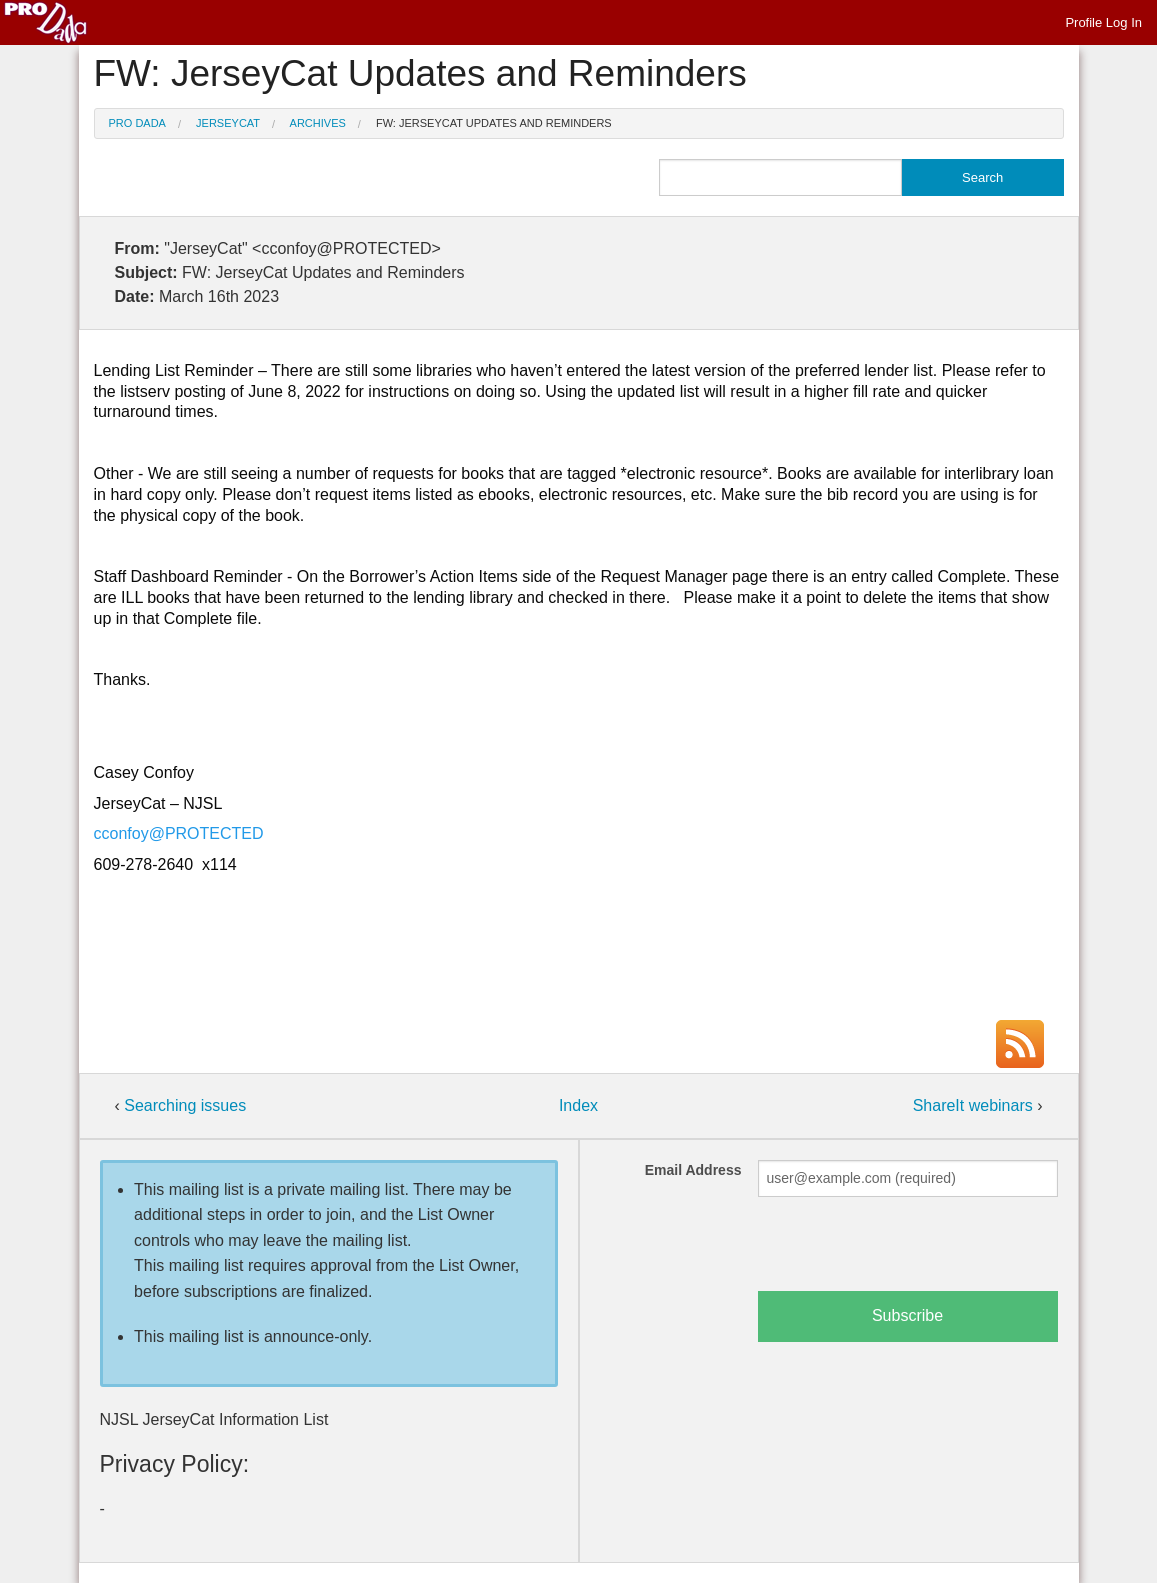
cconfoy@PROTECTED (179, 833)
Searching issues (185, 1105)
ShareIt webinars (975, 1105)
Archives (318, 123)
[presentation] (910, 1252)
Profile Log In (1103, 22)
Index (578, 1105)
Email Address (693, 1170)
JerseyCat (228, 123)
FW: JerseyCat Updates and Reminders (494, 123)
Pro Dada (137, 123)
